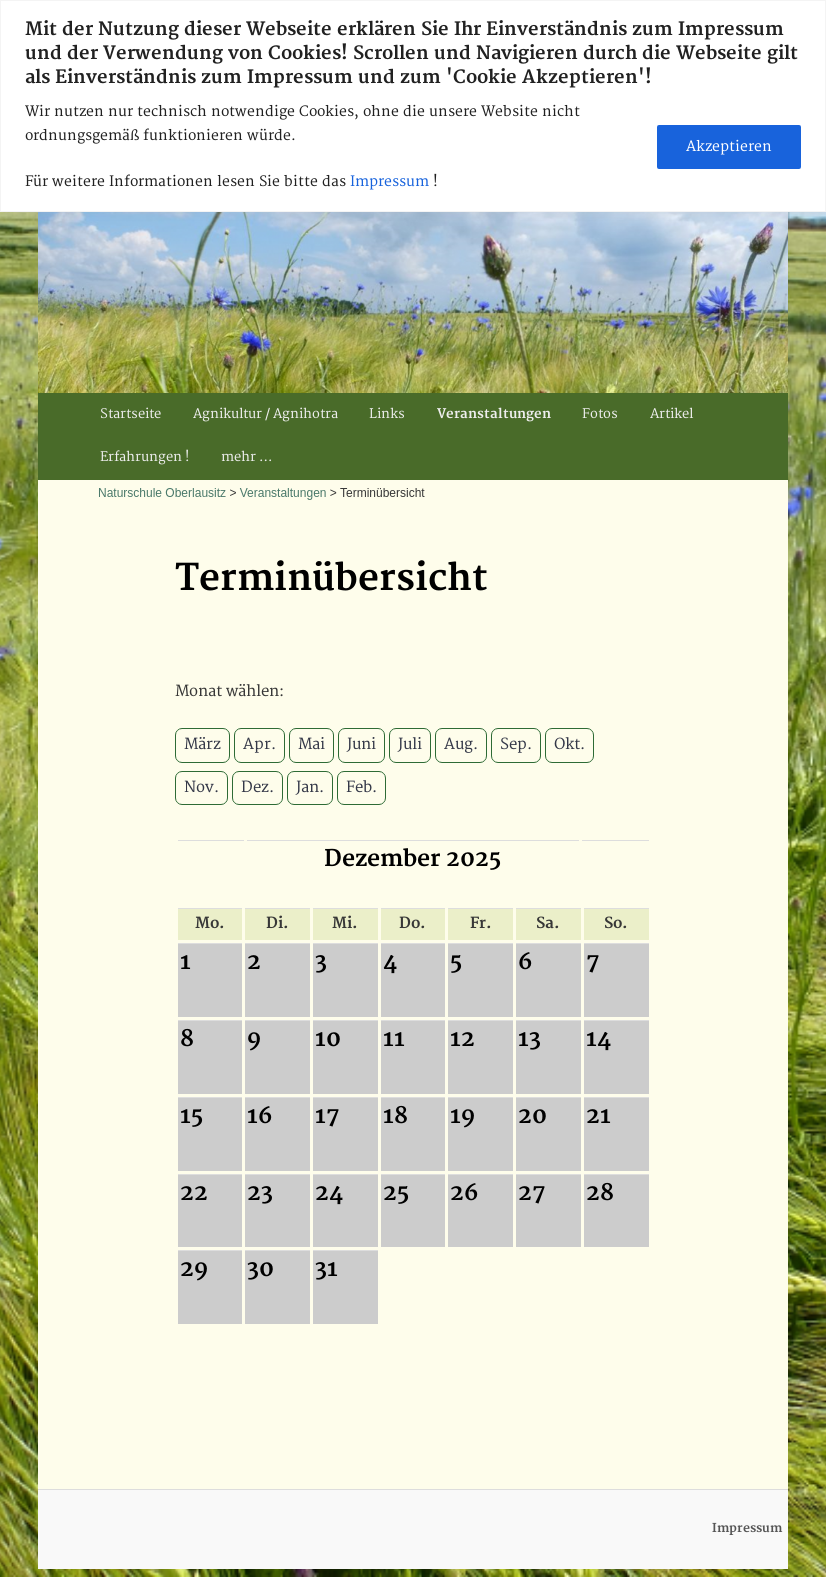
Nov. (201, 787)
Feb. (361, 787)
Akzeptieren (729, 146)
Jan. (310, 787)
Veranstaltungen (494, 414)
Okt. (569, 744)
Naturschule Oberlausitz (162, 493)
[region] (413, 106)
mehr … (246, 457)
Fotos (600, 414)
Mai (311, 744)
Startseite (130, 414)
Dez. (257, 787)
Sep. (516, 744)
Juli (410, 744)
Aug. (461, 744)
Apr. (259, 744)
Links (387, 414)
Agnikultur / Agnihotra (265, 414)
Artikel (671, 414)
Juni (361, 744)
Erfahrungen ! (144, 457)
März (202, 744)
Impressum (391, 181)
